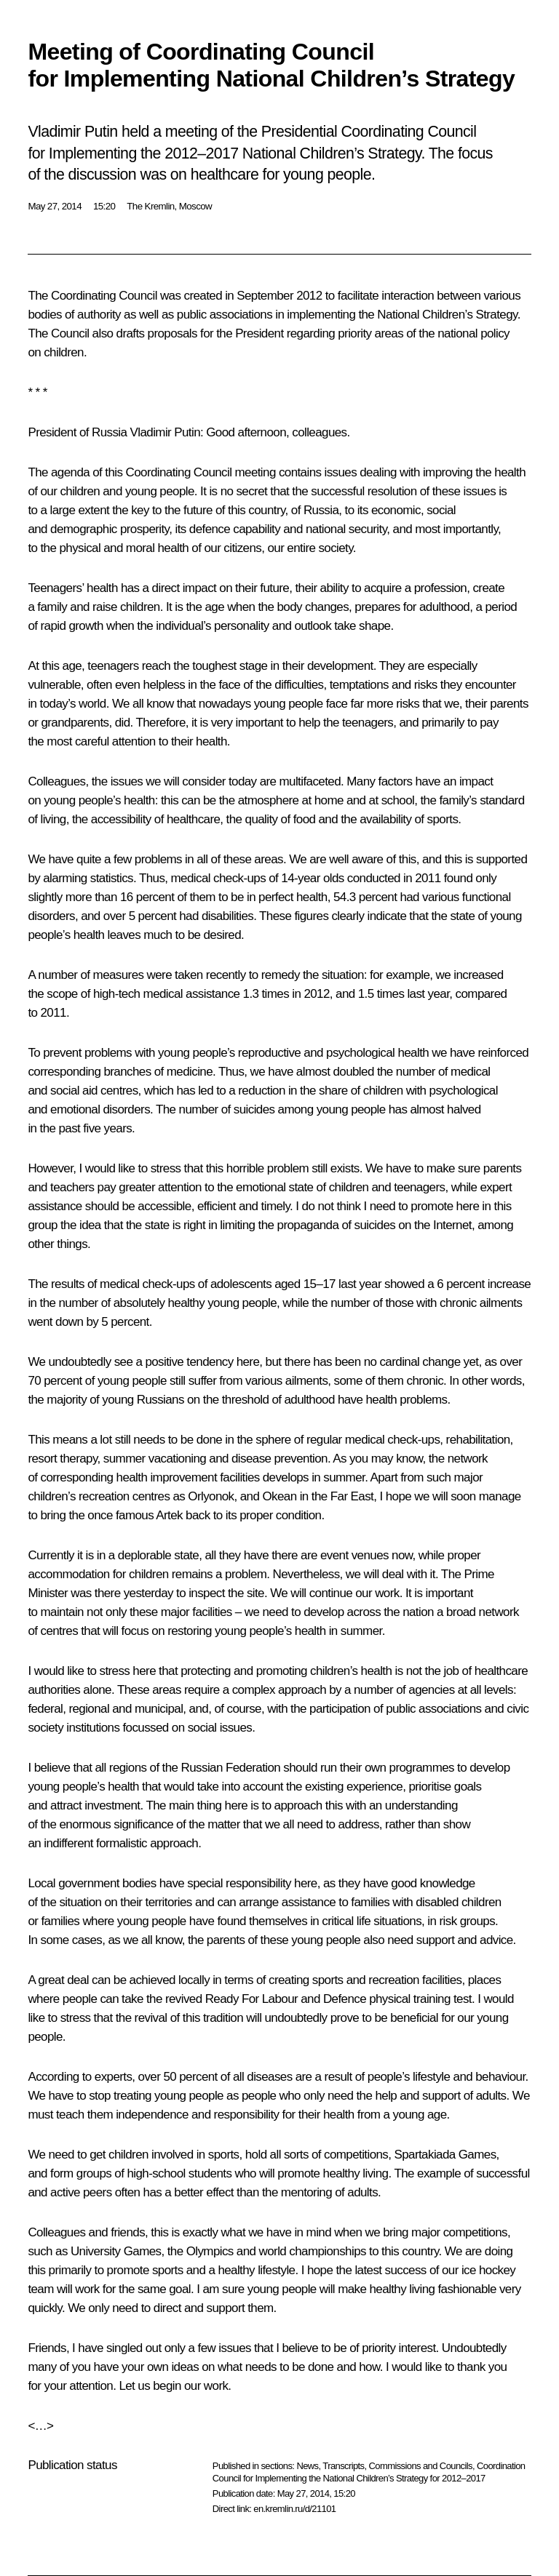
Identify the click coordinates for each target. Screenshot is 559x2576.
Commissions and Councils (420, 2465)
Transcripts (343, 2465)
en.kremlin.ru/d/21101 (294, 2508)
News (307, 2465)
